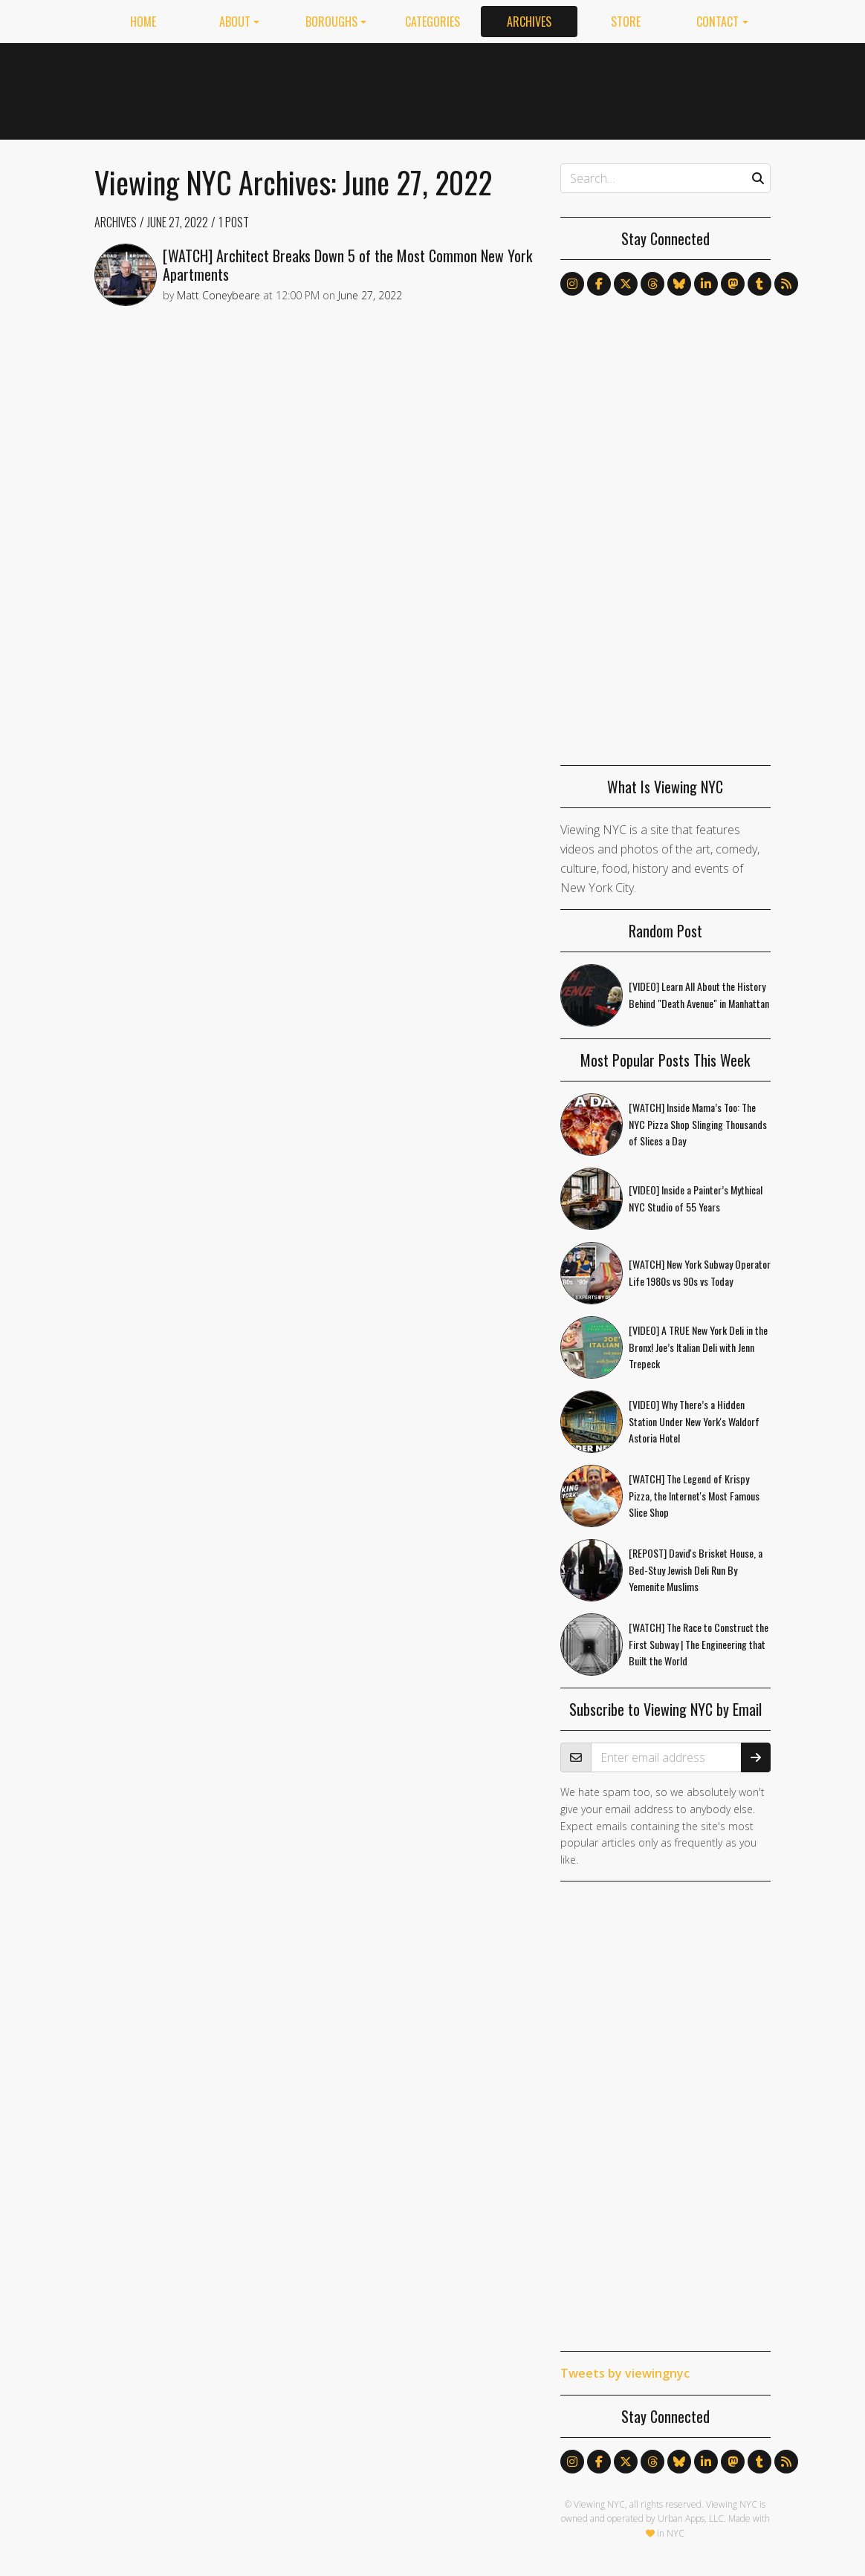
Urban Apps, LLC (691, 2518)
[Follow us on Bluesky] (679, 284)
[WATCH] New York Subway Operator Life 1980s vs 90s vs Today (700, 1272)
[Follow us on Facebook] (599, 284)
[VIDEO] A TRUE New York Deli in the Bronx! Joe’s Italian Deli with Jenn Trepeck (698, 1347)
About (234, 21)
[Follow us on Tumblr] (759, 284)
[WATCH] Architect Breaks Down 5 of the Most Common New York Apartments (347, 264)
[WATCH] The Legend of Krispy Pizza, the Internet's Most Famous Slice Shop (694, 1495)
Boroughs (331, 21)
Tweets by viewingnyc (625, 2373)
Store (626, 21)
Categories (432, 21)
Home (143, 21)
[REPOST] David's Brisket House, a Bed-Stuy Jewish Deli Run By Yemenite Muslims (695, 1570)
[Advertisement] (500, 88)
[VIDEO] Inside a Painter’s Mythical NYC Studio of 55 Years (695, 1198)
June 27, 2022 (177, 222)
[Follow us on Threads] (652, 284)
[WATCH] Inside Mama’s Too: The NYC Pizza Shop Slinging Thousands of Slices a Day (698, 1124)
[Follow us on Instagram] (572, 284)
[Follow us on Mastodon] (733, 284)
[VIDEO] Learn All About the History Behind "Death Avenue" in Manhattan (699, 994)
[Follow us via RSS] (786, 284)
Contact (717, 21)
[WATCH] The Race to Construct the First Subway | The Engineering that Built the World (698, 1644)
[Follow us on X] (626, 284)
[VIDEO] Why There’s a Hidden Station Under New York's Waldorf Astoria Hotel (694, 1421)
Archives (529, 21)
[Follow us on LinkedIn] (706, 284)
